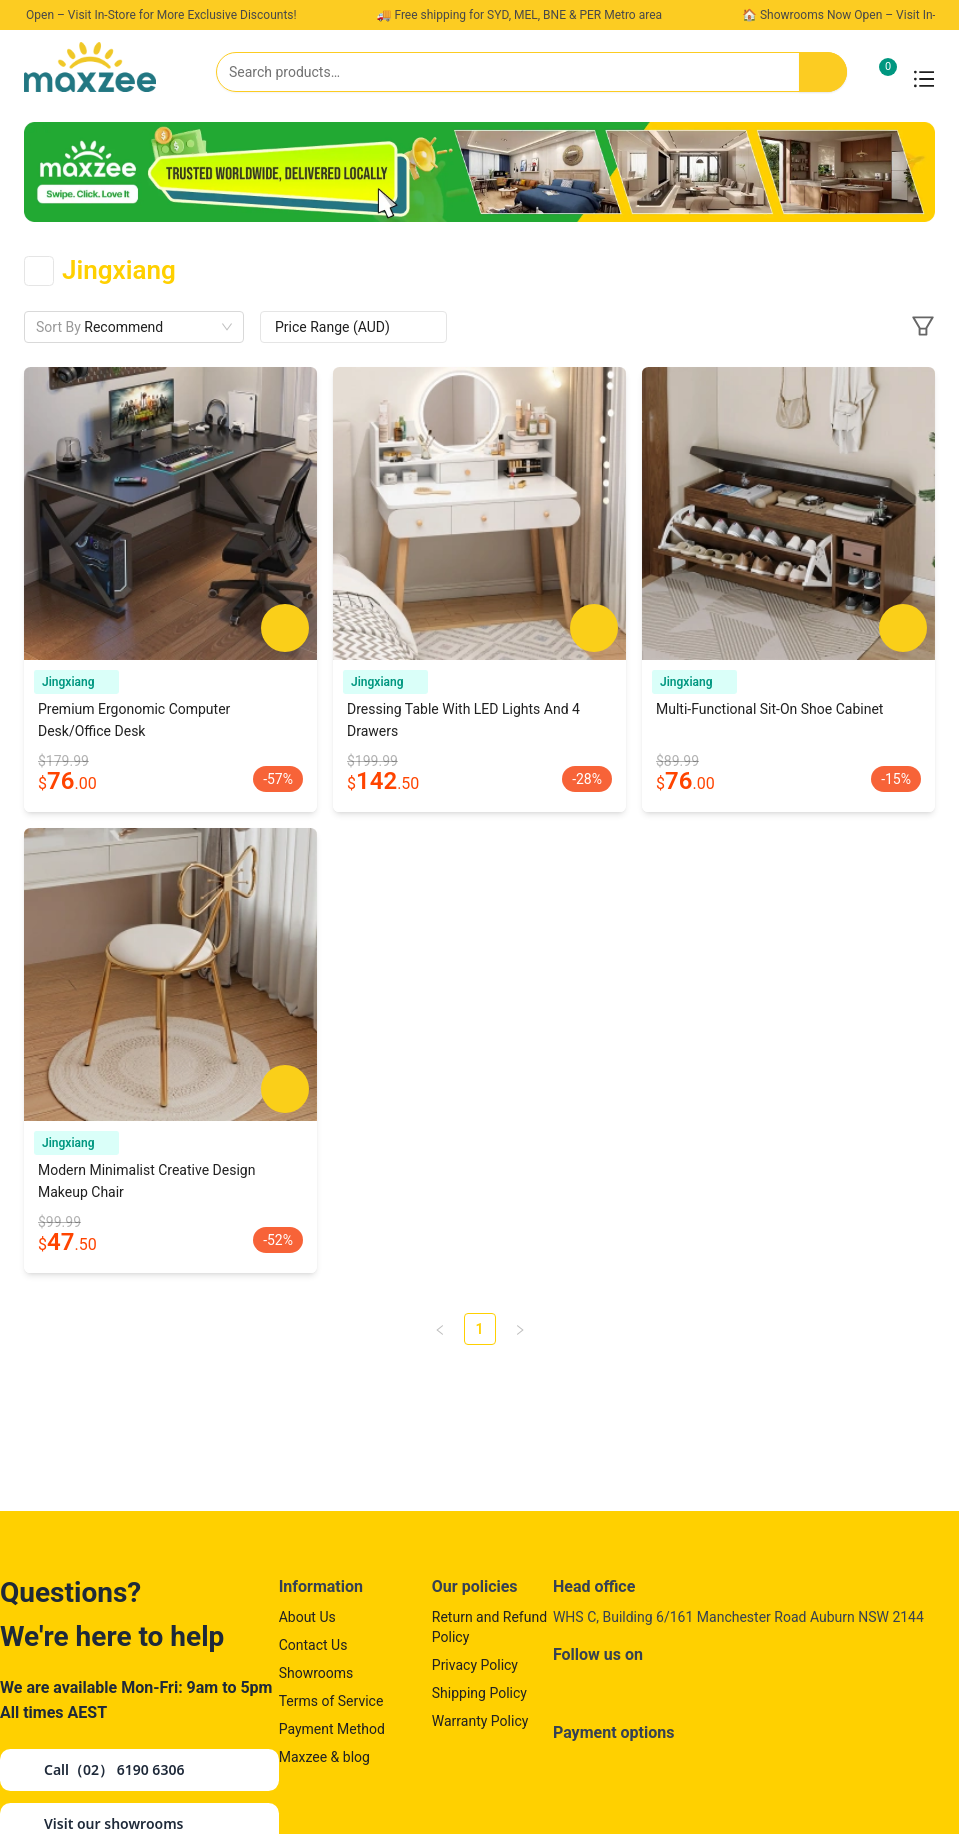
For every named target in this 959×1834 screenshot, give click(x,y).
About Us (307, 1617)
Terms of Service (331, 1701)
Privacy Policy (475, 1665)
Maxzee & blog (324, 1757)
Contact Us (313, 1645)
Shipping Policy (479, 1693)
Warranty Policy (480, 1721)
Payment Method (332, 1729)
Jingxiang (76, 682)
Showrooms (316, 1673)
